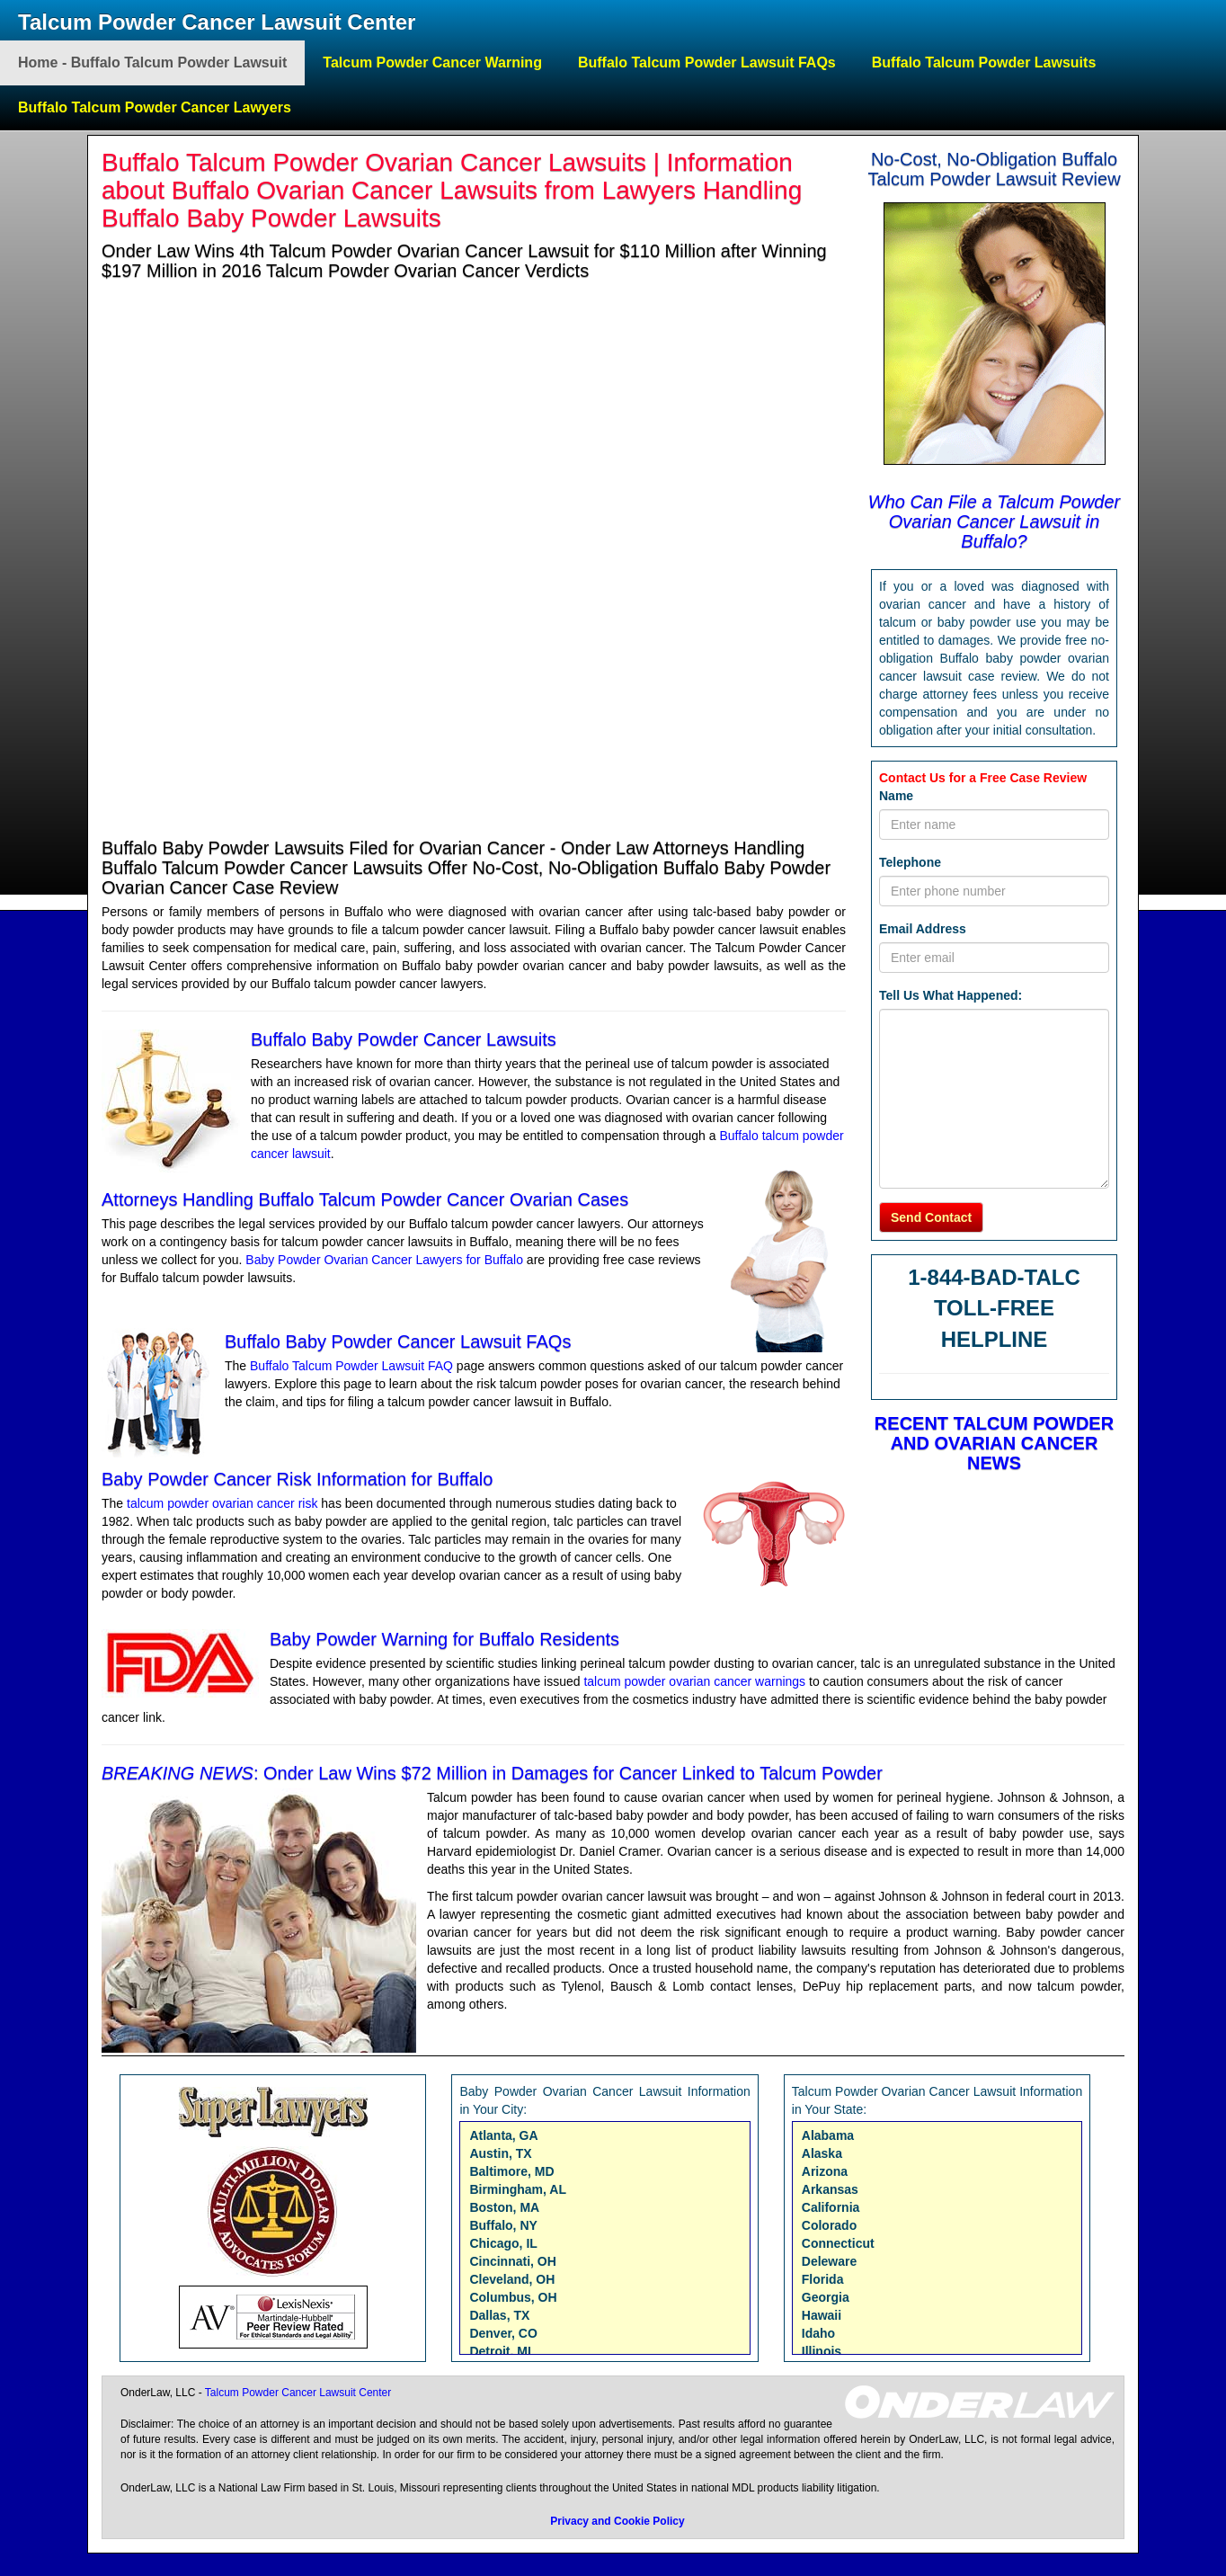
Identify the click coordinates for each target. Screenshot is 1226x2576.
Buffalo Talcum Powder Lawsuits (984, 62)
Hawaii (821, 2315)
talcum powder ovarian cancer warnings (696, 1681)
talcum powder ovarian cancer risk (222, 1503)
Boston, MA (504, 2207)
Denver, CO (503, 2333)
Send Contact (931, 1217)
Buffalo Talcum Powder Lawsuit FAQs (707, 62)
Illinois (821, 2351)
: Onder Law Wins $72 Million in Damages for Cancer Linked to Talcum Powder (492, 1773)
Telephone (910, 862)
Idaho (818, 2333)
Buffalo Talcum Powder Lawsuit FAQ (353, 1366)
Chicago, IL (503, 2243)
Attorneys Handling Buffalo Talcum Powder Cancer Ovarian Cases (365, 1199)
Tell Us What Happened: (950, 995)
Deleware (829, 2261)
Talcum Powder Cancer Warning (432, 62)
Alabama (828, 2135)
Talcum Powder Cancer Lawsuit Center (216, 22)
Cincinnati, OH (512, 2261)
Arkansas (830, 2189)
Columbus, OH (512, 2297)
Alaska (822, 2153)
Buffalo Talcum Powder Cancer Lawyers (154, 107)
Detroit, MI (499, 2351)
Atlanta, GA (503, 2135)
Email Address (922, 929)
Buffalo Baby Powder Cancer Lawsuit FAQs (398, 1341)
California (831, 2207)
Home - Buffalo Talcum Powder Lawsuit (152, 62)
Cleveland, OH (512, 2279)
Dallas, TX (499, 2315)
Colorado (829, 2225)
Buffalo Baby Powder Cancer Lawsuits (403, 1039)
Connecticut (838, 2243)
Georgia (825, 2297)
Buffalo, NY (503, 2225)
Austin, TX (500, 2153)
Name (896, 796)
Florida (823, 2279)
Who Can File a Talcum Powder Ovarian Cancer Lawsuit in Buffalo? (994, 521)
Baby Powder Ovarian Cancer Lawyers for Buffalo (384, 1259)
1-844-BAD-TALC (994, 1277)
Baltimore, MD (511, 2171)
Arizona (825, 2171)
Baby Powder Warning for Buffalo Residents (444, 1639)
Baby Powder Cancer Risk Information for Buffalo (297, 1479)
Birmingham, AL (517, 2189)
